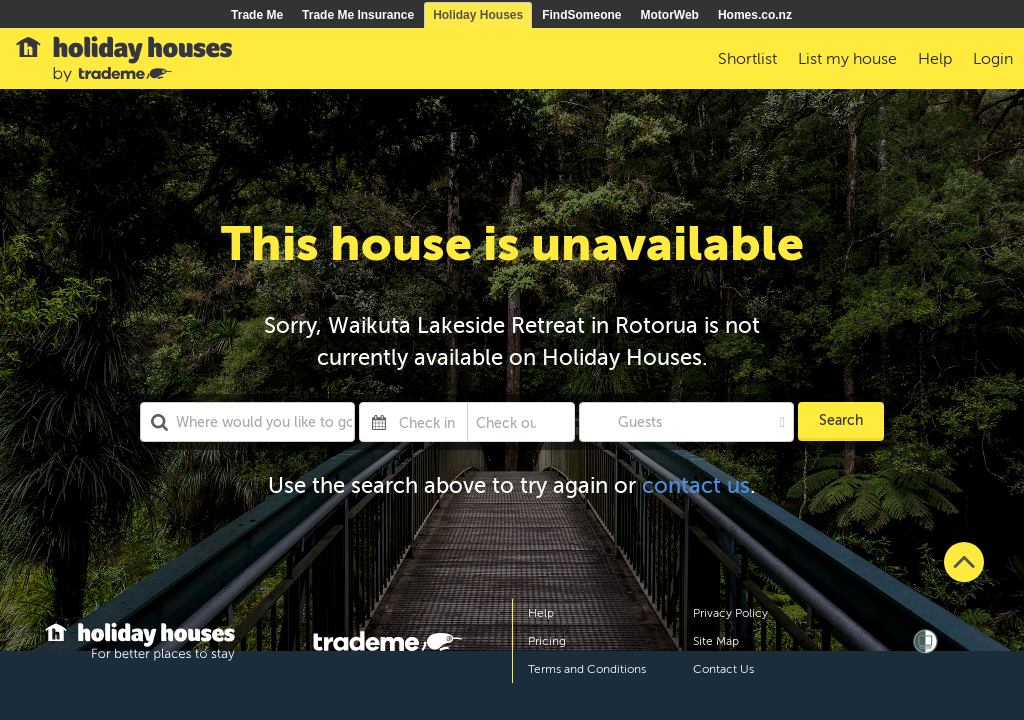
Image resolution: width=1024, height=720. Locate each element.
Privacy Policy (730, 613)
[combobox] (247, 422)
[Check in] (428, 422)
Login (993, 59)
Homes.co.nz (755, 15)
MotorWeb (670, 15)
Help (541, 613)
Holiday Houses (478, 15)
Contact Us (723, 669)
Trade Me (257, 15)
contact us (696, 485)
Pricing (547, 641)
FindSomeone (581, 15)
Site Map (716, 641)
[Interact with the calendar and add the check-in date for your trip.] (379, 422)
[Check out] (506, 422)
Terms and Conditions (587, 669)
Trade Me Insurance (358, 15)
